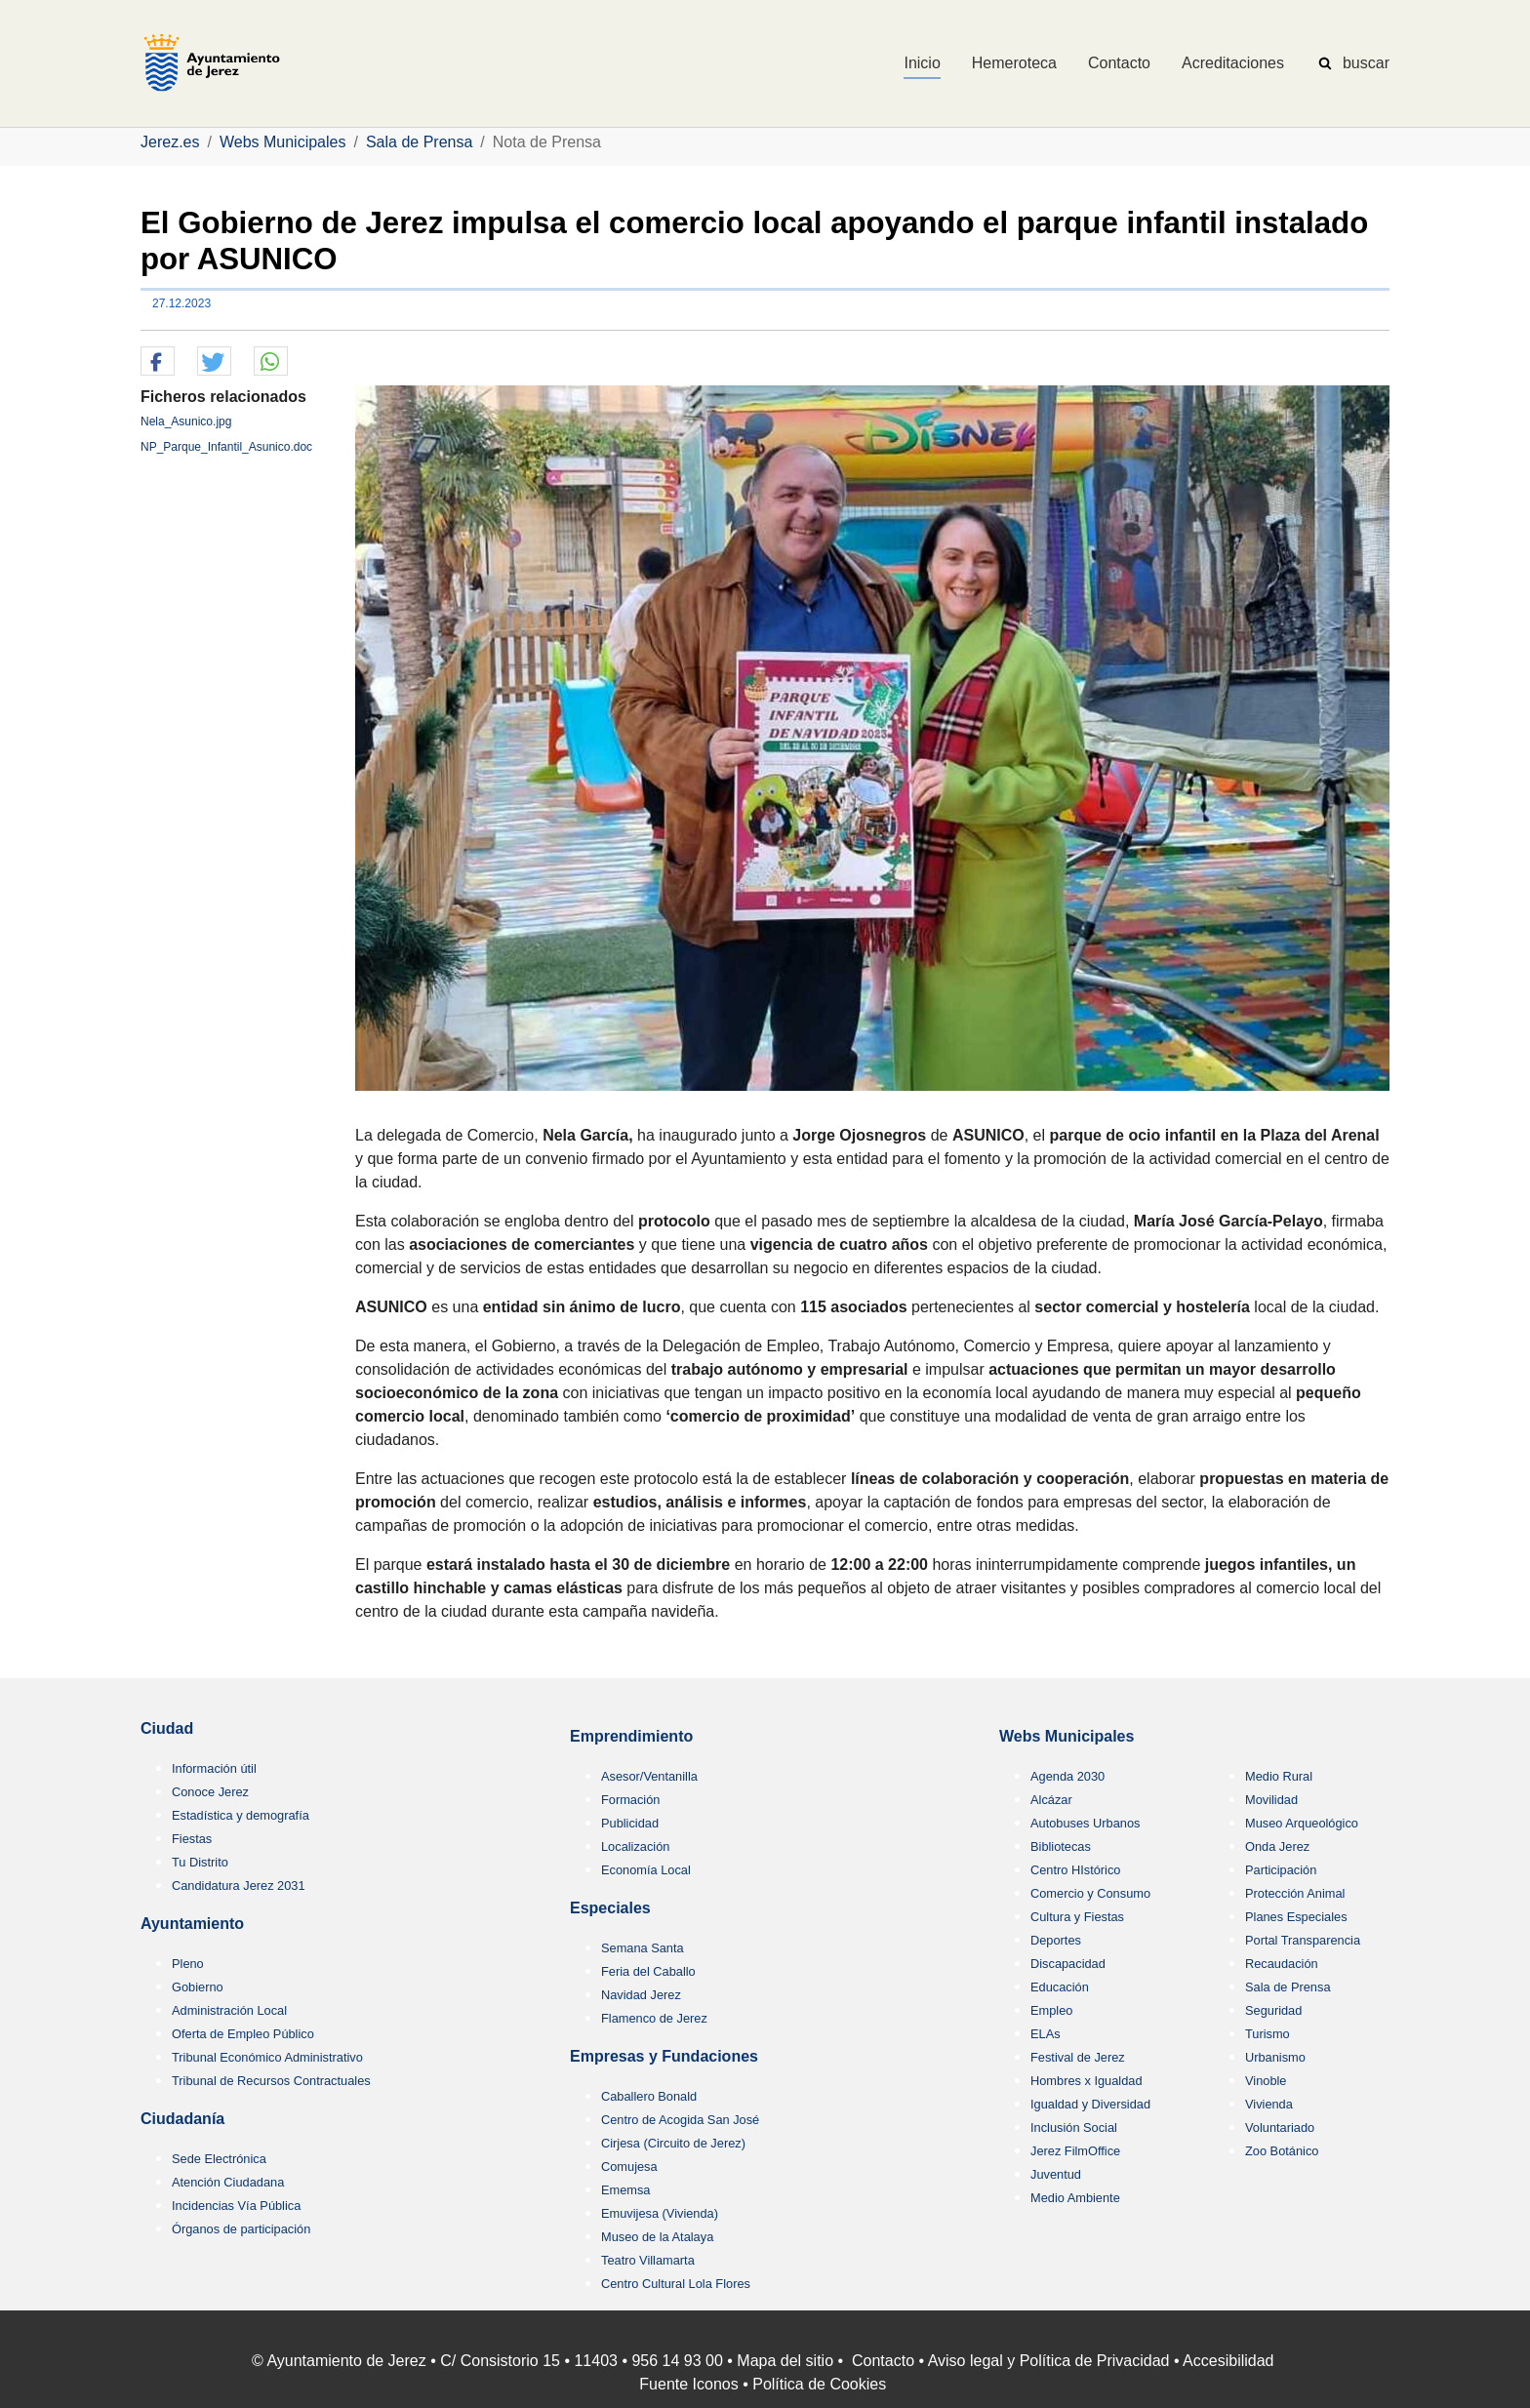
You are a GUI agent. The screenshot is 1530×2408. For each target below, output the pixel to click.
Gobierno (197, 1987)
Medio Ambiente (1075, 2197)
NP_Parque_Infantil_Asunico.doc (226, 447)
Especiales (610, 1908)
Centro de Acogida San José (680, 2119)
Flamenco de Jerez (654, 2018)
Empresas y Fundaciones (664, 2056)
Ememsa (626, 2190)
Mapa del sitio (785, 2360)
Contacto (883, 2360)
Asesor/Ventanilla (649, 1776)
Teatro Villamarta (648, 2260)
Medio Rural (1278, 1776)
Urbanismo (1275, 2057)
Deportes (1055, 1940)
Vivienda (1269, 2104)
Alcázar (1051, 1799)
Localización (635, 1846)
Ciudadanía (182, 2118)
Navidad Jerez (641, 1994)
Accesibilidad (1228, 2360)
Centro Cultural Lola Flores (675, 2283)
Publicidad (630, 1823)
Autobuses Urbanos (1085, 1823)
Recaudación (1281, 1963)
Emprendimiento (631, 1736)
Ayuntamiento (192, 1923)
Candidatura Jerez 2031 (238, 1885)
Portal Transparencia (1302, 1940)
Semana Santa (642, 1948)
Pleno (188, 1963)
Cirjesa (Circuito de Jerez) (673, 2143)
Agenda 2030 (1067, 1776)
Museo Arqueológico (1301, 1823)
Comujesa (629, 2166)
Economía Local (646, 1870)
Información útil (214, 1768)
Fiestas (192, 1838)
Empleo (1051, 2010)
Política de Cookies (819, 2384)
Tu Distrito (200, 1862)
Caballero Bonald (649, 2096)
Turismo (1267, 2034)
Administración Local (229, 2010)
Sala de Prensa (1288, 1987)
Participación (1280, 1870)
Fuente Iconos (688, 2384)
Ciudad (167, 1728)
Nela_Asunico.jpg (186, 421)
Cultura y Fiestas (1077, 1916)
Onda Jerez (1277, 1846)
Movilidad (1271, 1799)
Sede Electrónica (219, 2158)
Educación (1059, 1987)
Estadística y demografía (240, 1815)
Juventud (1055, 2174)
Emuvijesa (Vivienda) (659, 2213)
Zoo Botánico (1281, 2151)
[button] (157, 362)
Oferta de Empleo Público (243, 2034)
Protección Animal (1295, 1893)
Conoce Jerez (210, 1792)
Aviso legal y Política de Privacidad (1049, 2360)
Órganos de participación (241, 2229)
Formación (630, 1799)
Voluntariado (1279, 2127)
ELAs (1045, 2034)
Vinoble (1265, 2080)
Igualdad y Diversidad (1090, 2104)
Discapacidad (1068, 1963)
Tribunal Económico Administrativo (267, 2057)
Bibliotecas (1060, 1846)
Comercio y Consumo (1090, 1893)
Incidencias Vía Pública (236, 2205)
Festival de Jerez (1077, 2057)
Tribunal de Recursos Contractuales (271, 2080)
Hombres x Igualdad (1086, 2080)
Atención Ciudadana (228, 2182)
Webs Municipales (1066, 1736)
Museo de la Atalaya (657, 2236)
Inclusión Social (1073, 2127)
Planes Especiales (1296, 1916)
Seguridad (1273, 2010)
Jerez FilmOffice (1075, 2151)
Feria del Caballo (648, 1971)
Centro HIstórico (1075, 1870)
